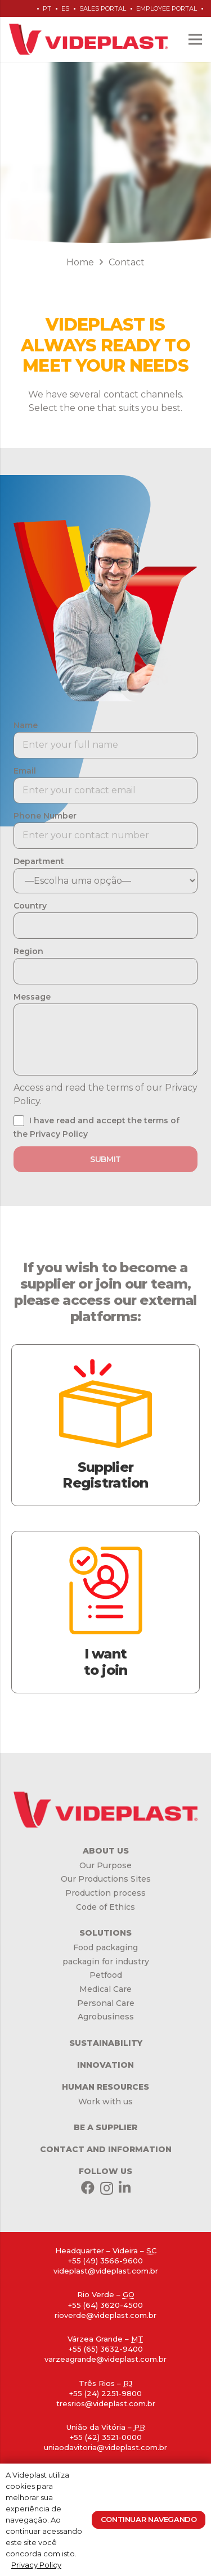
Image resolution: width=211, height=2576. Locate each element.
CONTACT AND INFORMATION (106, 2149)
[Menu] (195, 39)
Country (30, 906)
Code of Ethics (105, 1907)
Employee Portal (166, 8)
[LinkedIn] (125, 2187)
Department (39, 861)
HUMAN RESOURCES (105, 2087)
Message (32, 997)
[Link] (88, 39)
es (65, 8)
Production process (105, 1893)
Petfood (105, 1975)
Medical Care (105, 1989)
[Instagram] (106, 2188)
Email (25, 771)
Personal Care (105, 2003)
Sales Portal (102, 8)
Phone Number (45, 816)
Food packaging (105, 1947)
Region (28, 951)
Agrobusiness (106, 2017)
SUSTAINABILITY (105, 2043)
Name (26, 725)
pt (47, 8)
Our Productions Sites (106, 1879)
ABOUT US (106, 1851)
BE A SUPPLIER (105, 2127)
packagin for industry (105, 1961)
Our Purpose (105, 1865)
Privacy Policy (36, 2564)
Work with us (105, 2101)
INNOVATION (105, 2065)
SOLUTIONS (105, 1933)
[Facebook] (88, 2187)
